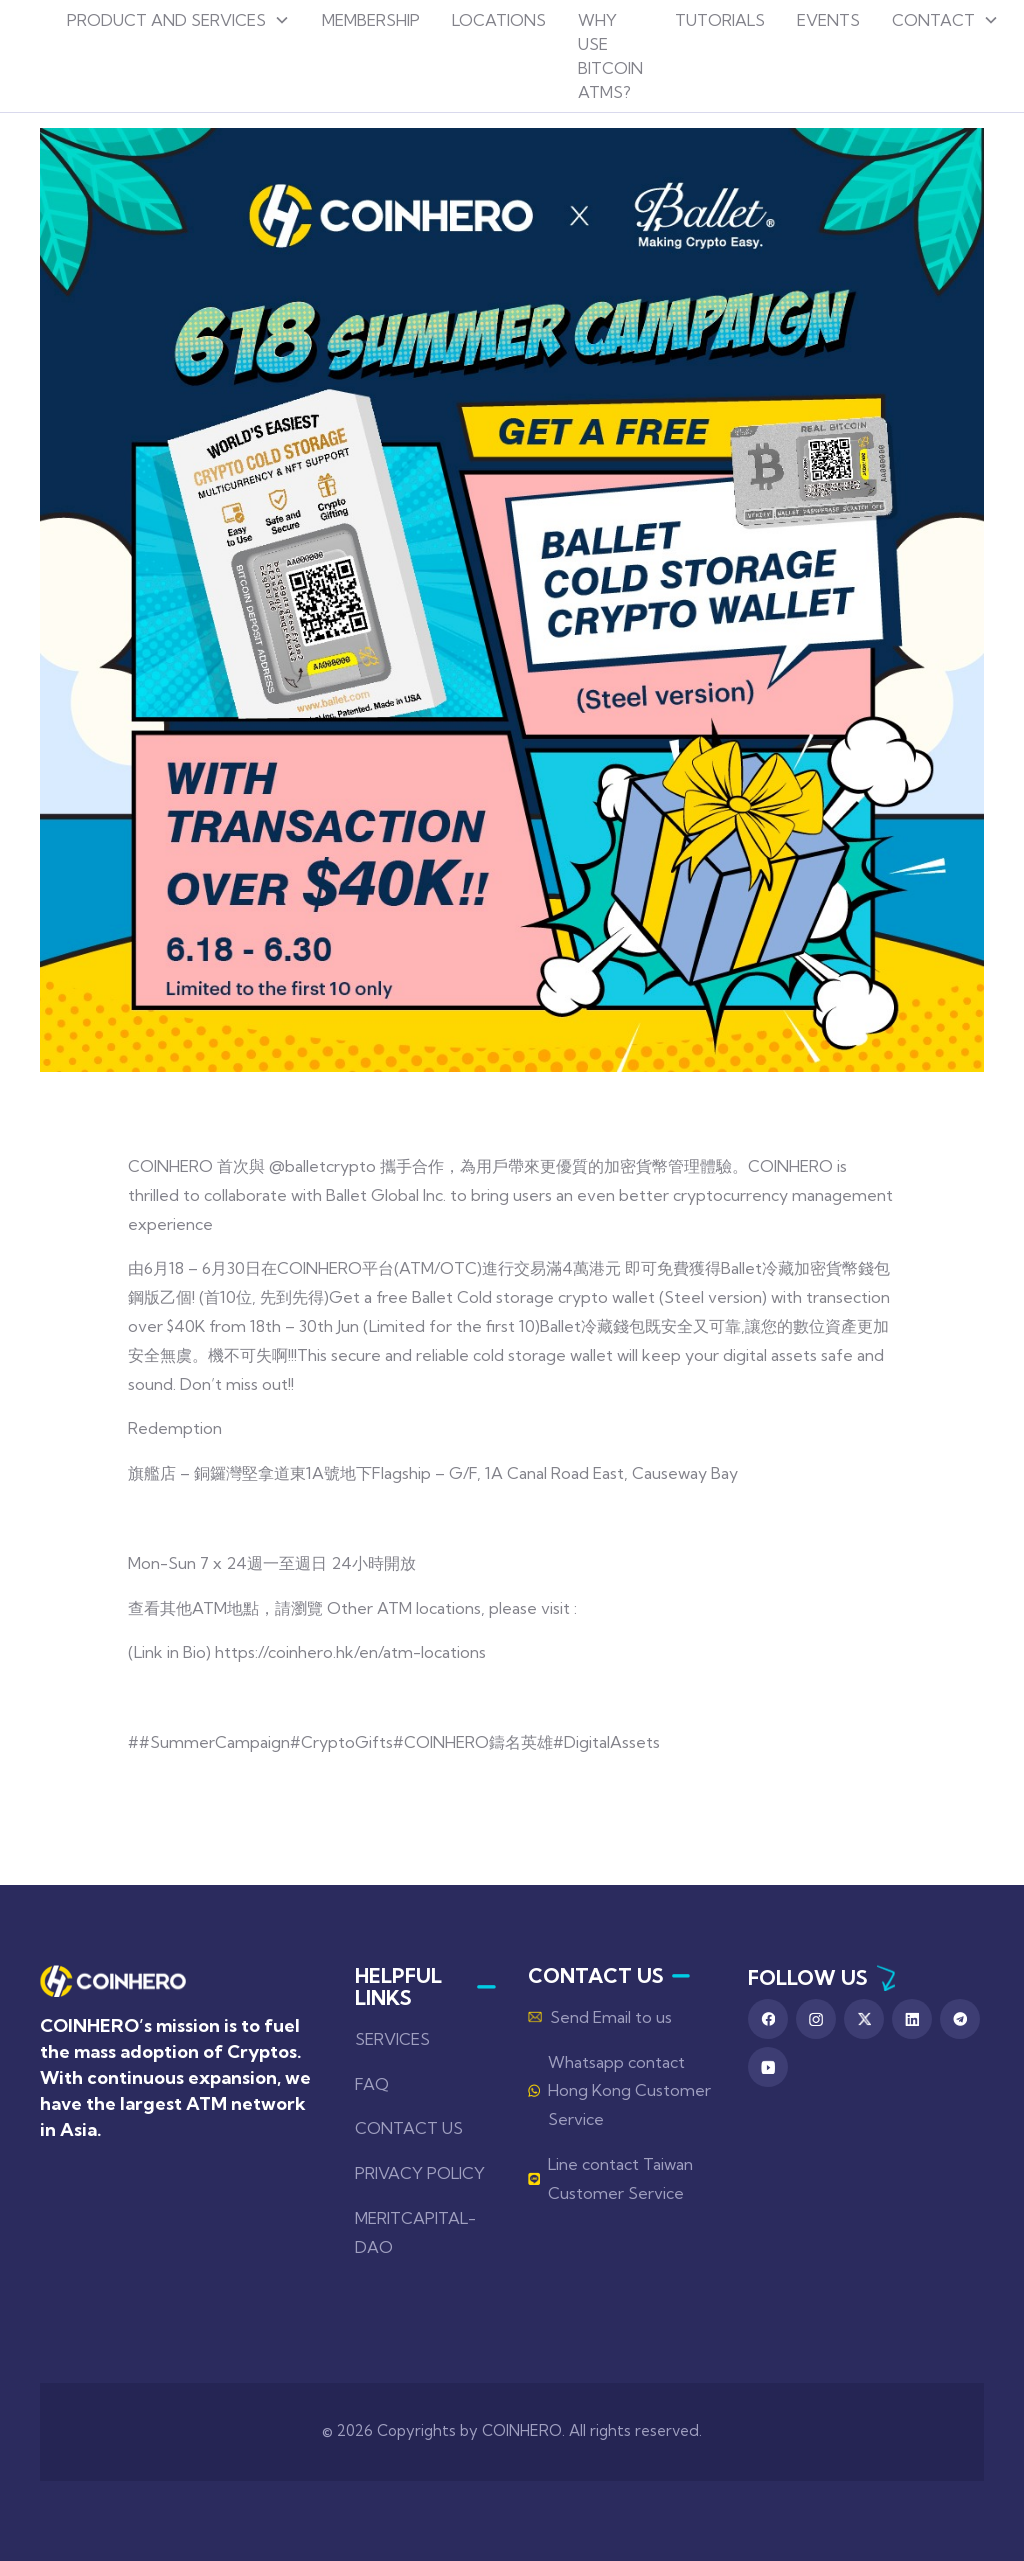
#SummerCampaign (214, 1742)
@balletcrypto (322, 1166)
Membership (371, 20)
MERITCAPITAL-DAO (415, 2232)
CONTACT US (409, 2128)
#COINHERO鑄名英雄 (473, 1742)
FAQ (372, 2084)
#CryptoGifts (341, 1742)
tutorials (720, 20)
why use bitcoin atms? (610, 56)
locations (499, 20)
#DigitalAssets (606, 1742)
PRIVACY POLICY (420, 2173)
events (828, 20)
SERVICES (392, 2039)
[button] (178, 20)
